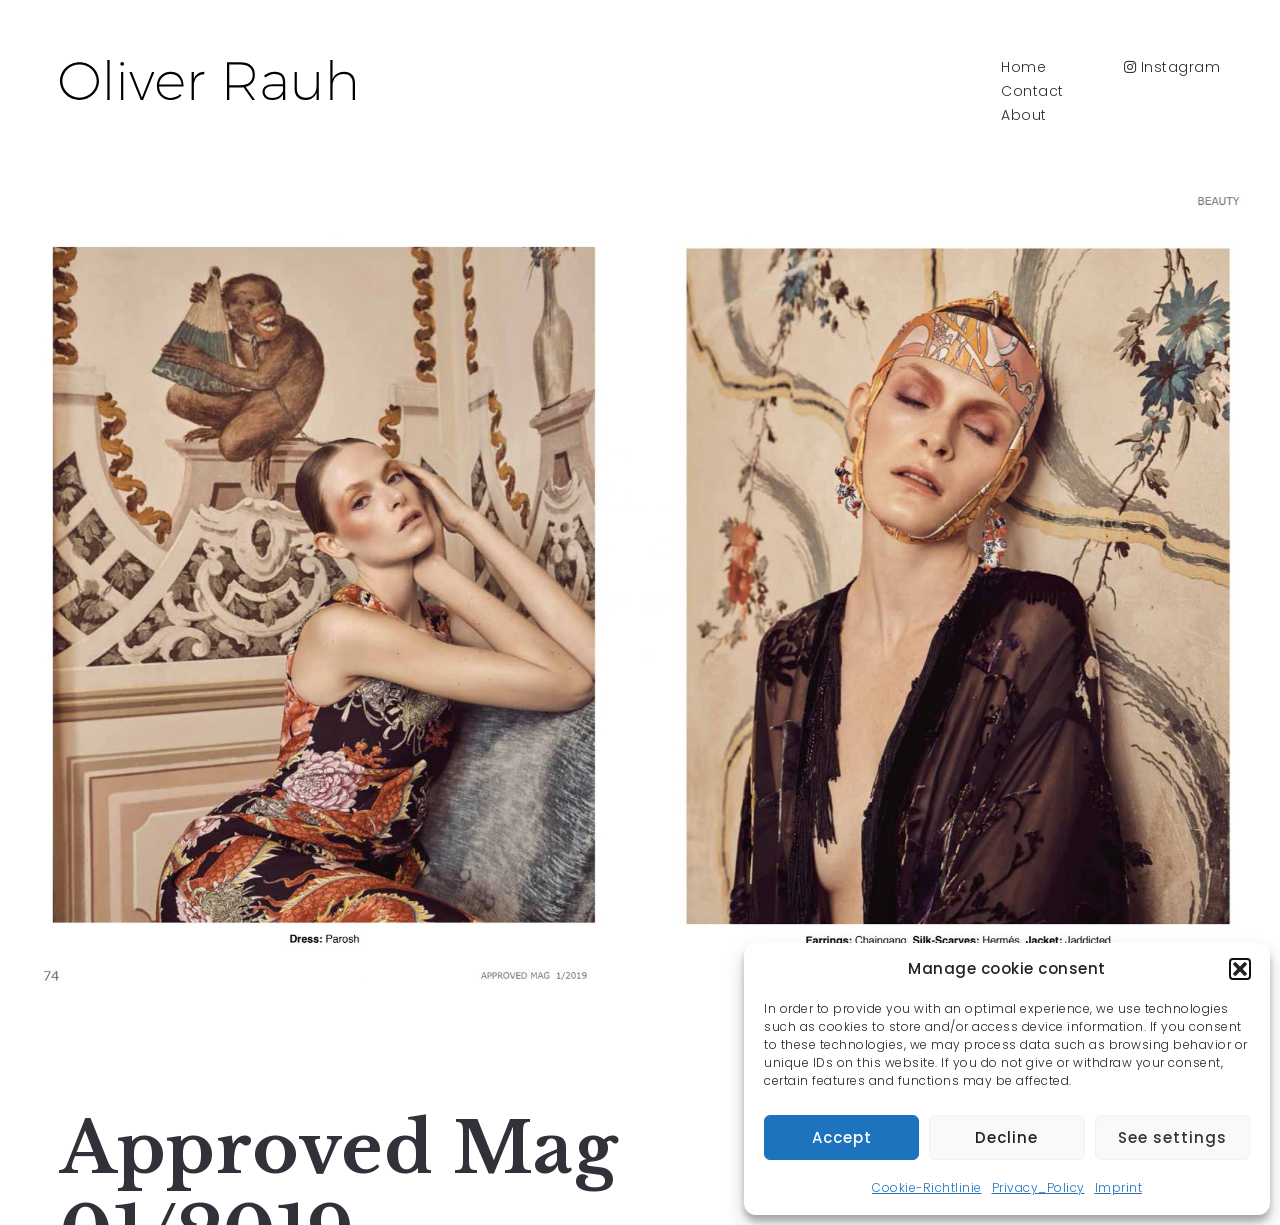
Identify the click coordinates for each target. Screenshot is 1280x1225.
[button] (1240, 969)
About (1024, 115)
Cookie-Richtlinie (927, 1187)
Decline (1006, 1137)
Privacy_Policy (1038, 1187)
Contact (1032, 91)
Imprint (1119, 1187)
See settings (1172, 1137)
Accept (842, 1137)
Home (1023, 67)
